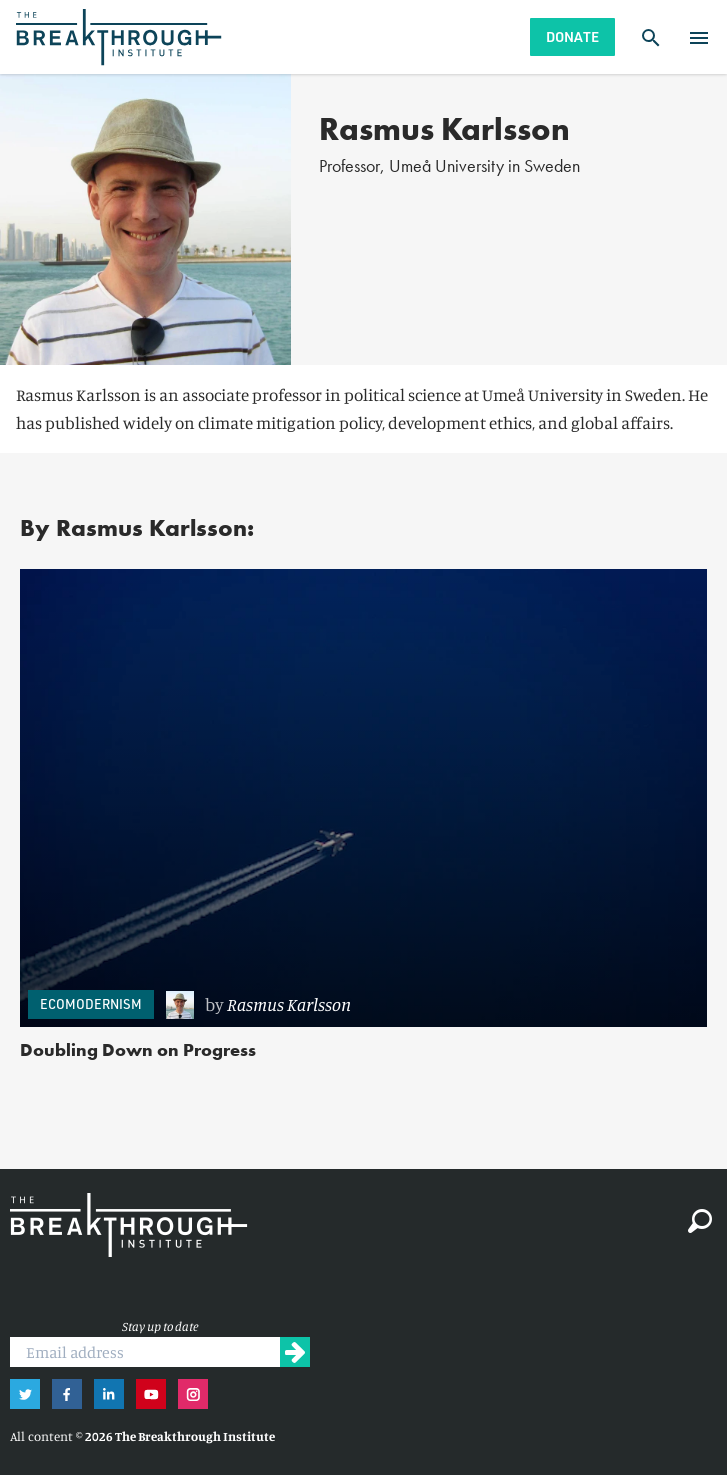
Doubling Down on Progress (138, 1049)
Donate (572, 36)
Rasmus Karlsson (289, 1004)
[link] (426, 1005)
